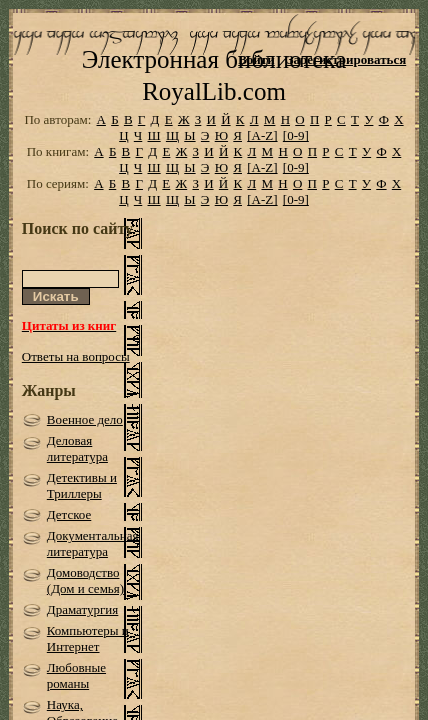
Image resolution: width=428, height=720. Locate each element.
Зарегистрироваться (346, 59)
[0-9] (296, 163)
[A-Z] (262, 163)
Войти (256, 59)
